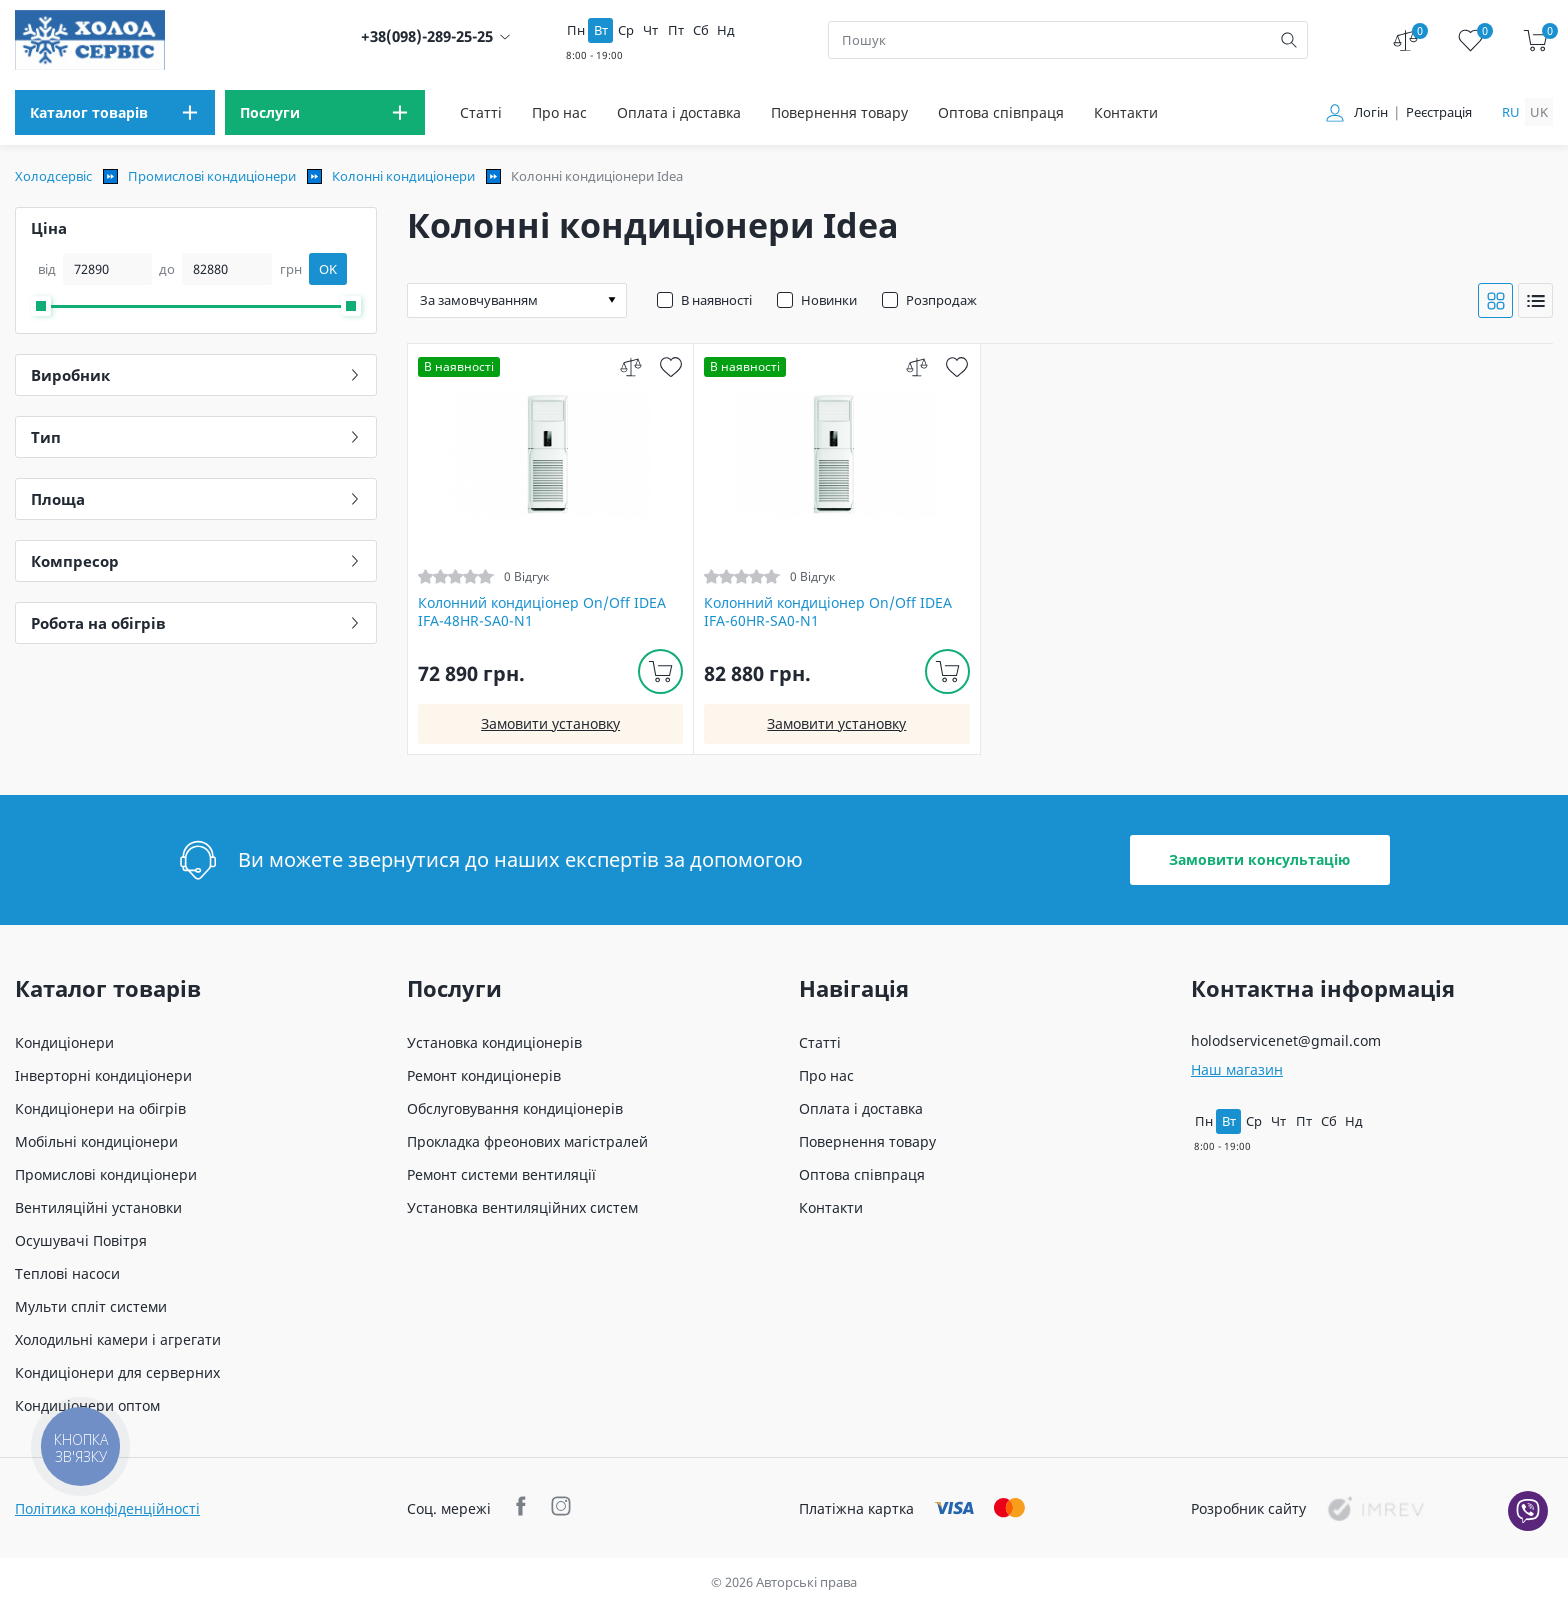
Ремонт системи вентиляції (501, 1174)
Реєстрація (1439, 112)
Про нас (559, 112)
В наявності (716, 300)
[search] (1289, 40)
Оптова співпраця (1001, 112)
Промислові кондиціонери (212, 176)
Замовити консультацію (1259, 859)
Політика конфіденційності (107, 1508)
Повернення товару (839, 112)
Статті (481, 112)
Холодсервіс (53, 176)
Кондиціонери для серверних (117, 1372)
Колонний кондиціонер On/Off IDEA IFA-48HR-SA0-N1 (542, 612)
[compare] (630, 366)
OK (328, 269)
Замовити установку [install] (550, 723)
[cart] (1535, 40)
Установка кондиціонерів (494, 1042)
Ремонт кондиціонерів (484, 1075)
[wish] (670, 366)
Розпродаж (941, 300)
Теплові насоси (67, 1273)
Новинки (829, 300)
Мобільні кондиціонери (96, 1141)
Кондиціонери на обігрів (100, 1108)
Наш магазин (1237, 1069)
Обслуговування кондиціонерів (515, 1108)
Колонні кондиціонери (403, 176)
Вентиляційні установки (98, 1207)
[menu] (115, 112)
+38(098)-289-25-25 (427, 36)
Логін (1371, 112)
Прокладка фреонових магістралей (527, 1141)
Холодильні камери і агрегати (118, 1339)
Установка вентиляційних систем (522, 1207)
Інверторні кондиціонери (103, 1075)
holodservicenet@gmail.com (1286, 1040)
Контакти (1126, 112)
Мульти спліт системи (91, 1306)
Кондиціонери (64, 1042)
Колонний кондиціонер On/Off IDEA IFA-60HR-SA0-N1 (828, 612)
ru (1511, 112)
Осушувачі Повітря (81, 1240)
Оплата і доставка (679, 112)
